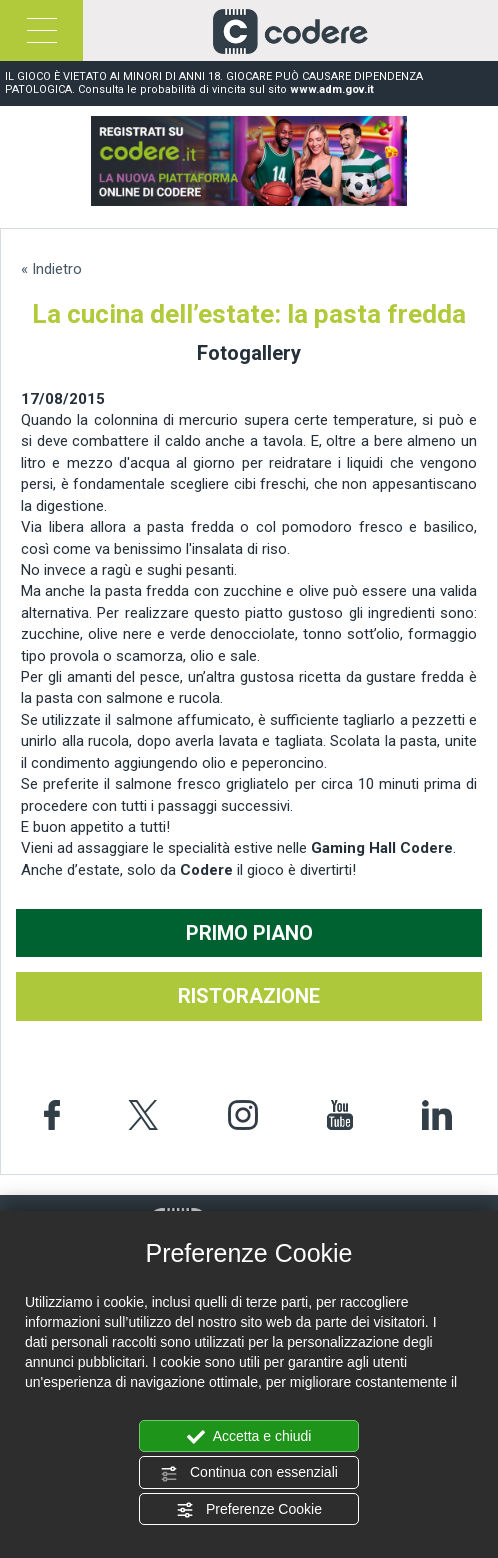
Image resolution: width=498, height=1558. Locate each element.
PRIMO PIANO (249, 933)
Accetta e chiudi (249, 1437)
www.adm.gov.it (332, 89)
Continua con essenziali (249, 1473)
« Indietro (51, 269)
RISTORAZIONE (249, 996)
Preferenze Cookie (249, 1510)
